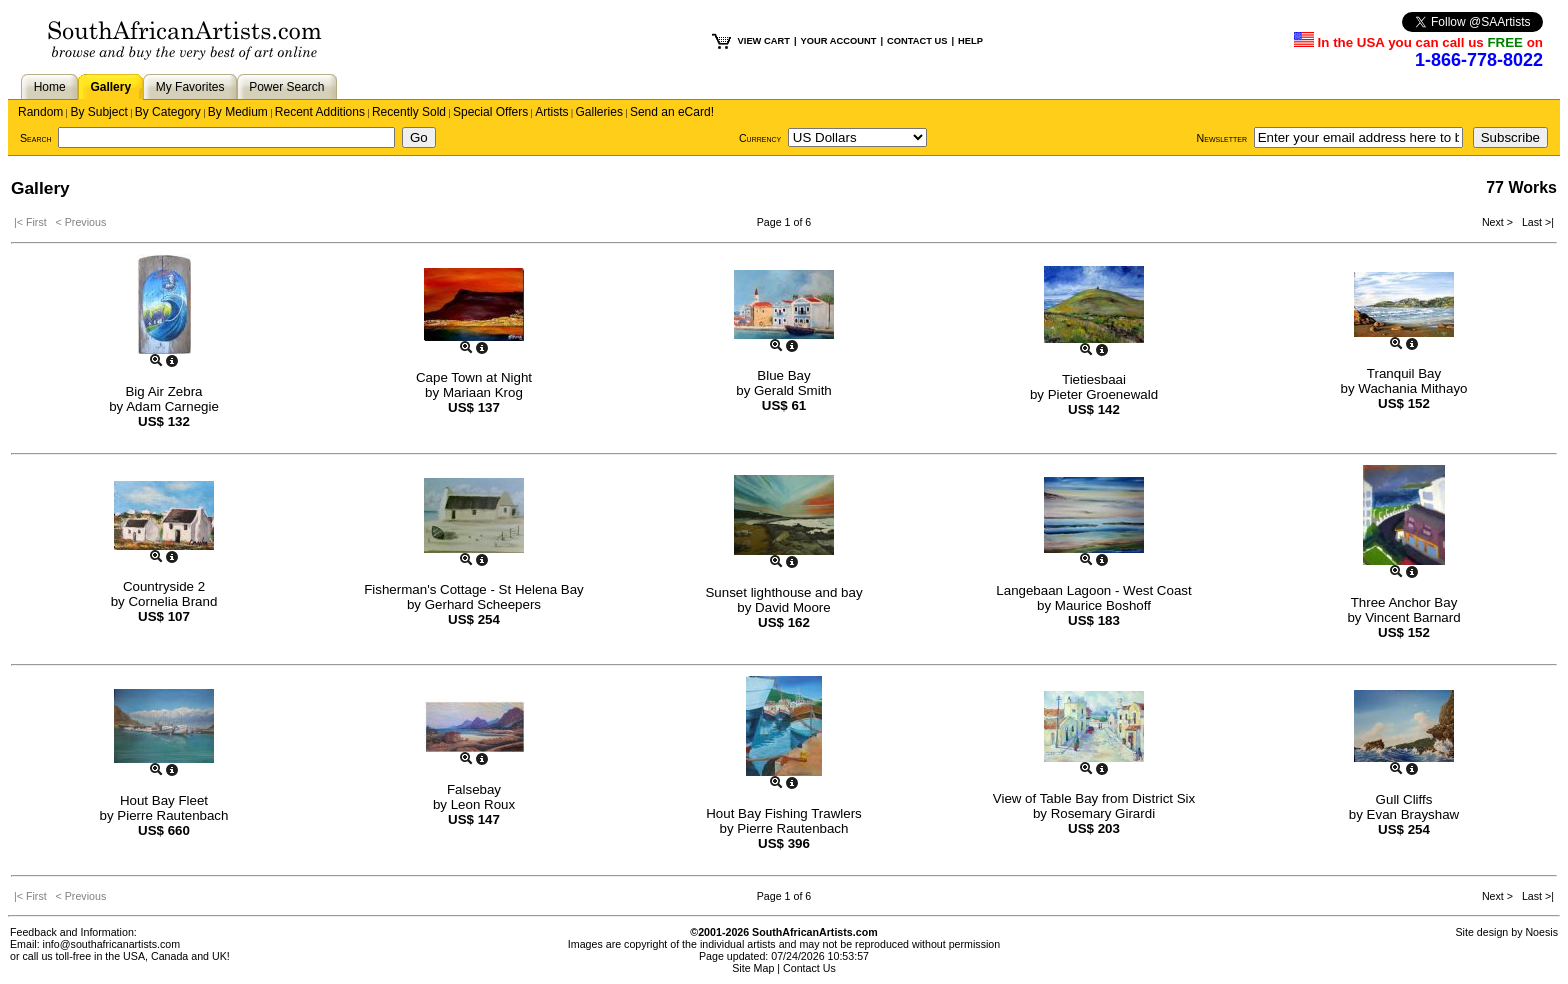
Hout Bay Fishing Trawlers (784, 813)
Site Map (753, 968)
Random (40, 112)
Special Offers (490, 112)
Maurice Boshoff (1103, 605)
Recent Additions (320, 112)
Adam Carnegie (172, 406)
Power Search (286, 87)
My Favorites (190, 87)
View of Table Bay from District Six (1094, 798)
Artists (551, 112)
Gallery (110, 87)
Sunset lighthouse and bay (783, 592)
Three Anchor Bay (1404, 602)
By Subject (98, 112)
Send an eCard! (672, 112)
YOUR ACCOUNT (839, 41)
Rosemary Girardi (1103, 813)
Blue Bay (783, 375)
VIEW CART (764, 41)
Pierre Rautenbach (172, 815)
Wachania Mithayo (1412, 388)
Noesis (1541, 932)
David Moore (793, 607)
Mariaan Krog (483, 392)
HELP (970, 41)
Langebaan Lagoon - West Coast (1093, 590)
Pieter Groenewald (1103, 394)
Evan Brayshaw (1413, 814)
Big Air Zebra (163, 391)
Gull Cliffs (1404, 799)
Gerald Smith (793, 390)
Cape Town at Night (474, 377)
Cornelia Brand (172, 601)
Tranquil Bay (1404, 373)
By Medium (238, 112)
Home (50, 87)
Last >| (1535, 222)
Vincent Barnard (1412, 617)
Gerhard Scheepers (483, 604)
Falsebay (474, 789)
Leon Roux (483, 804)
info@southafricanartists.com (112, 944)
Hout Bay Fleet (164, 800)
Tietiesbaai (1094, 379)
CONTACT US (917, 41)
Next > (1499, 222)
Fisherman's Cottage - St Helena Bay (474, 589)
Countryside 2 (164, 586)
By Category (168, 112)
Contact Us (809, 968)
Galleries (599, 112)
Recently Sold (409, 112)
